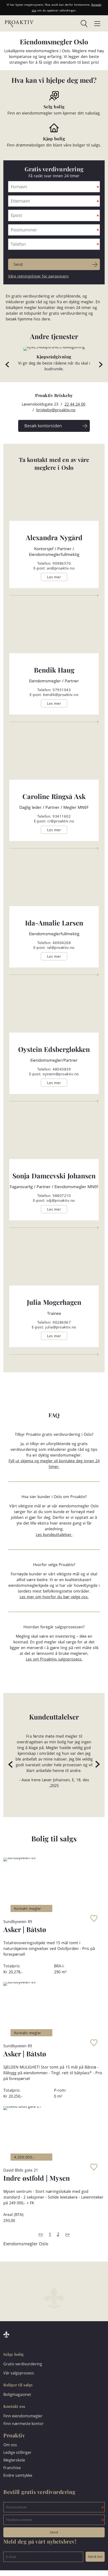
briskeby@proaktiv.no (56, 410)
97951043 (62, 689)
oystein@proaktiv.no (61, 1073)
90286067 (62, 1322)
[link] (60, 23)
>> (67, 2234)
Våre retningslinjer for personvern (38, 276)
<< (40, 2234)
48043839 (62, 1069)
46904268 (62, 942)
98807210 (62, 1195)
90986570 (62, 563)
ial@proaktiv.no (61, 947)
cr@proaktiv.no (60, 821)
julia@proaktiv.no (60, 1327)
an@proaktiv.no (61, 568)
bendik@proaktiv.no (60, 694)
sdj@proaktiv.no (60, 1200)
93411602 (62, 816)
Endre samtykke (17, 2475)
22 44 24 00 (75, 404)
